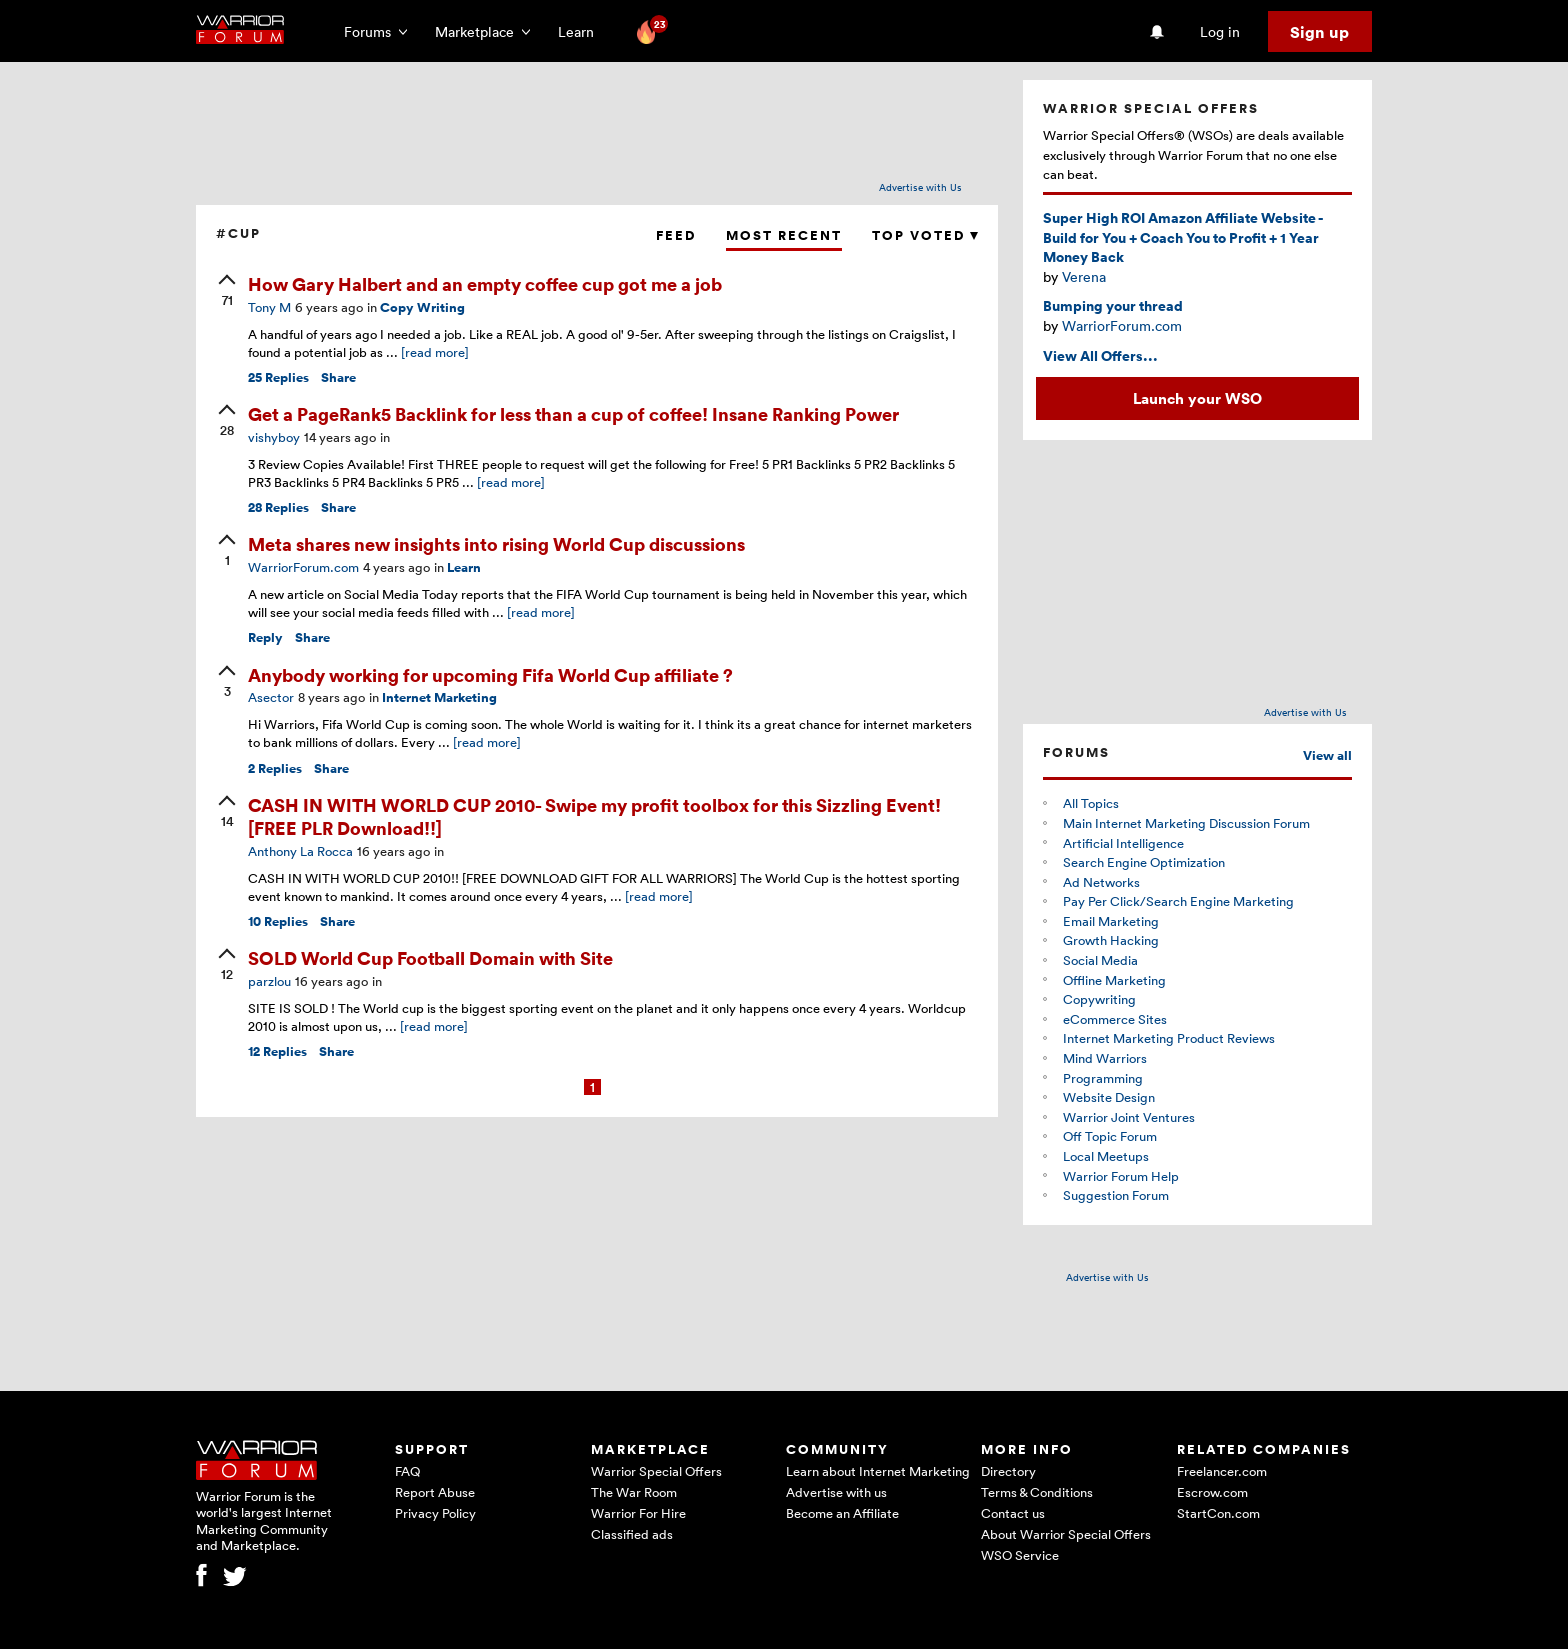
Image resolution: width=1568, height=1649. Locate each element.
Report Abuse (435, 1492)
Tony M (269, 307)
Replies (278, 377)
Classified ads (632, 1534)
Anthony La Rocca (300, 851)
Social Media (1100, 960)
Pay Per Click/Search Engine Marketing (1178, 901)
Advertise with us (836, 1492)
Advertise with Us (920, 187)
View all (1327, 755)
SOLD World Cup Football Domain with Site (430, 957)
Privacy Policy (435, 1513)
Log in (1220, 31)
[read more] (435, 352)
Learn (582, 31)
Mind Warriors (1105, 1058)
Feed (676, 235)
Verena (1084, 276)
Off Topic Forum (1110, 1136)
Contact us (1013, 1513)
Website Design (1109, 1097)
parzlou (269, 981)
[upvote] (227, 292)
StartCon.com (1218, 1513)
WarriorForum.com (303, 567)
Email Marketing (1111, 921)
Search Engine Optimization (1144, 862)
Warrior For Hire (638, 1513)
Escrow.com (1212, 1492)
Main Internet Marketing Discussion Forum (1186, 823)
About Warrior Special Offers (1066, 1534)
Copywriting (1099, 999)
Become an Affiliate (842, 1513)
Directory (1008, 1471)
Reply (265, 637)
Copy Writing (422, 307)
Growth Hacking (1111, 940)
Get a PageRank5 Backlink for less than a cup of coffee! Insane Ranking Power (573, 413)
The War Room (634, 1492)
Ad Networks (1101, 882)
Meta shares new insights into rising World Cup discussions (496, 543)
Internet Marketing (439, 697)
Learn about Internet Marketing (878, 1471)
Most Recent (784, 235)
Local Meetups (1106, 1156)
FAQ (407, 1471)
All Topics (1091, 803)
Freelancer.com (1222, 1471)
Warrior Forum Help (1121, 1176)
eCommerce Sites (1115, 1019)
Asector (271, 697)
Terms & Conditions (1037, 1492)
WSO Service (1020, 1555)
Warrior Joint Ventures (1129, 1117)
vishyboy (274, 437)
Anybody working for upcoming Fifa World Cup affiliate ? (490, 674)
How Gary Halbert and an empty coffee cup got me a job (485, 283)
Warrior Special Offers (656, 1471)
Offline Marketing (1114, 980)
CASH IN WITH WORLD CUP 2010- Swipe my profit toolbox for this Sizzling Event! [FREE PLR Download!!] (594, 816)
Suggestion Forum (1116, 1195)
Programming (1103, 1078)
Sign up (1319, 32)
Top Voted (925, 235)
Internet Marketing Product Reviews (1169, 1038)
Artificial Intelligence (1123, 843)
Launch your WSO (1197, 398)
